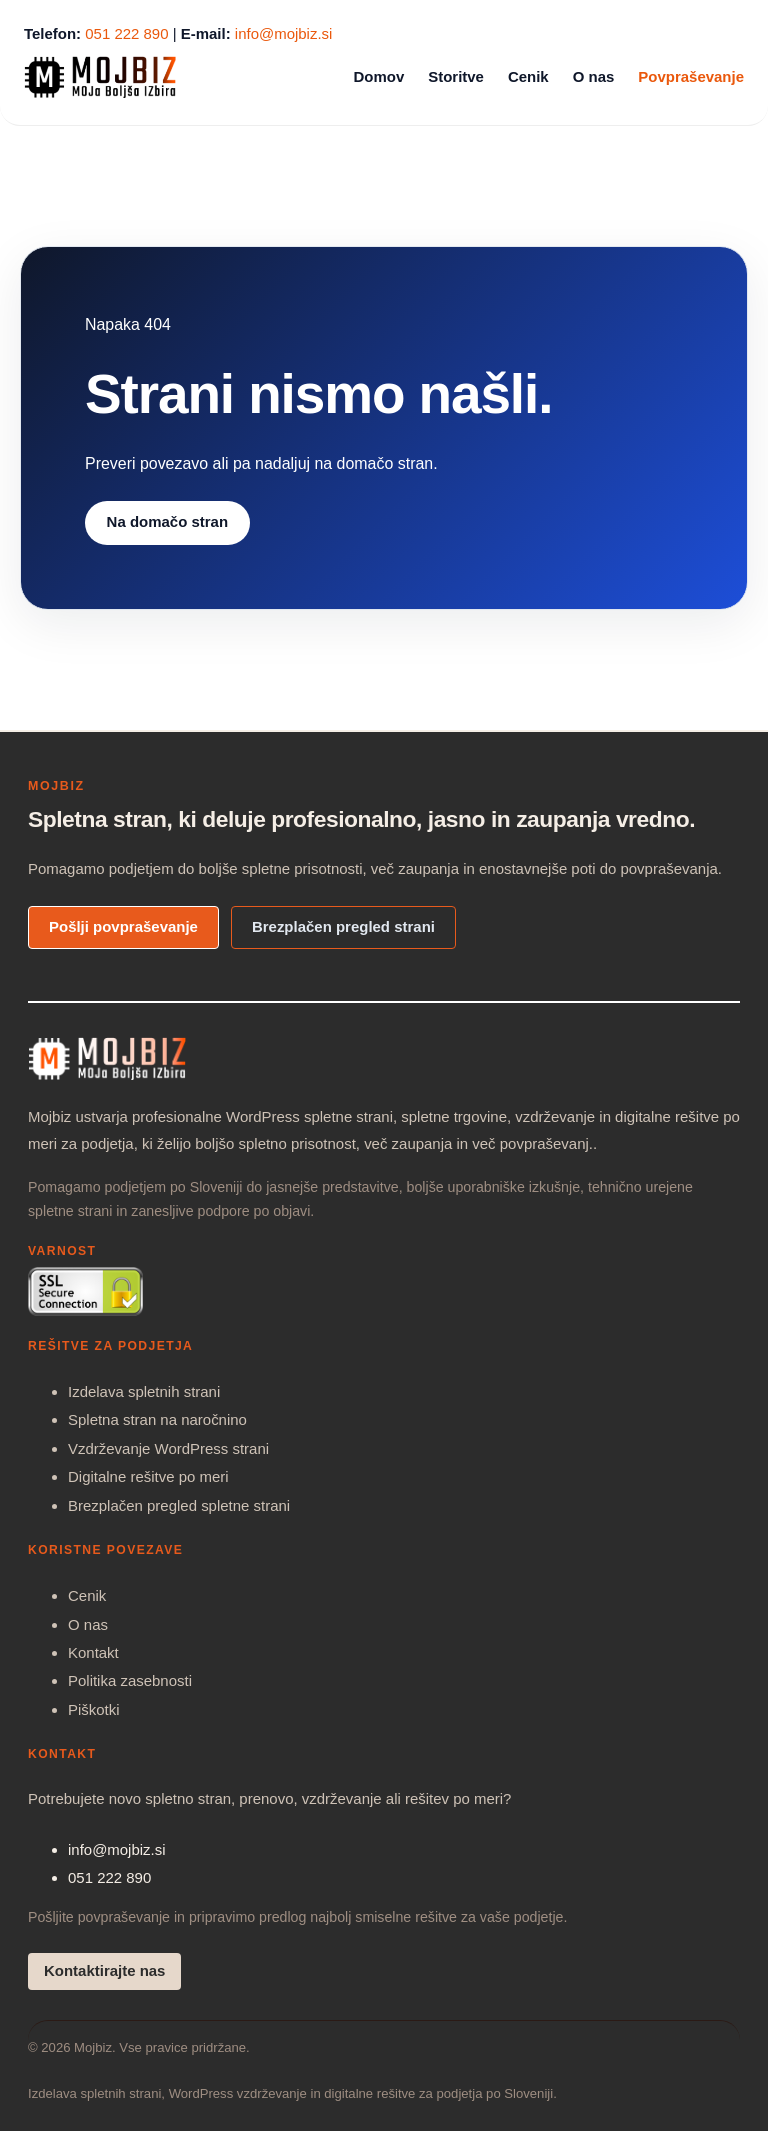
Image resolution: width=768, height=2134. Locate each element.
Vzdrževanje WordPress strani (168, 1448)
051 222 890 (126, 33)
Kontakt (93, 1652)
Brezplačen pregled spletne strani (179, 1505)
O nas (88, 1624)
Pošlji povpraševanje (123, 926)
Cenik (87, 1595)
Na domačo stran (167, 521)
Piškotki (94, 1709)
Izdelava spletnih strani (144, 1391)
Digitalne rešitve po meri (148, 1476)
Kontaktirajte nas (104, 1970)
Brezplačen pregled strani (343, 926)
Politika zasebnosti (130, 1680)
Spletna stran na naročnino (157, 1419)
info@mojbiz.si (284, 33)
